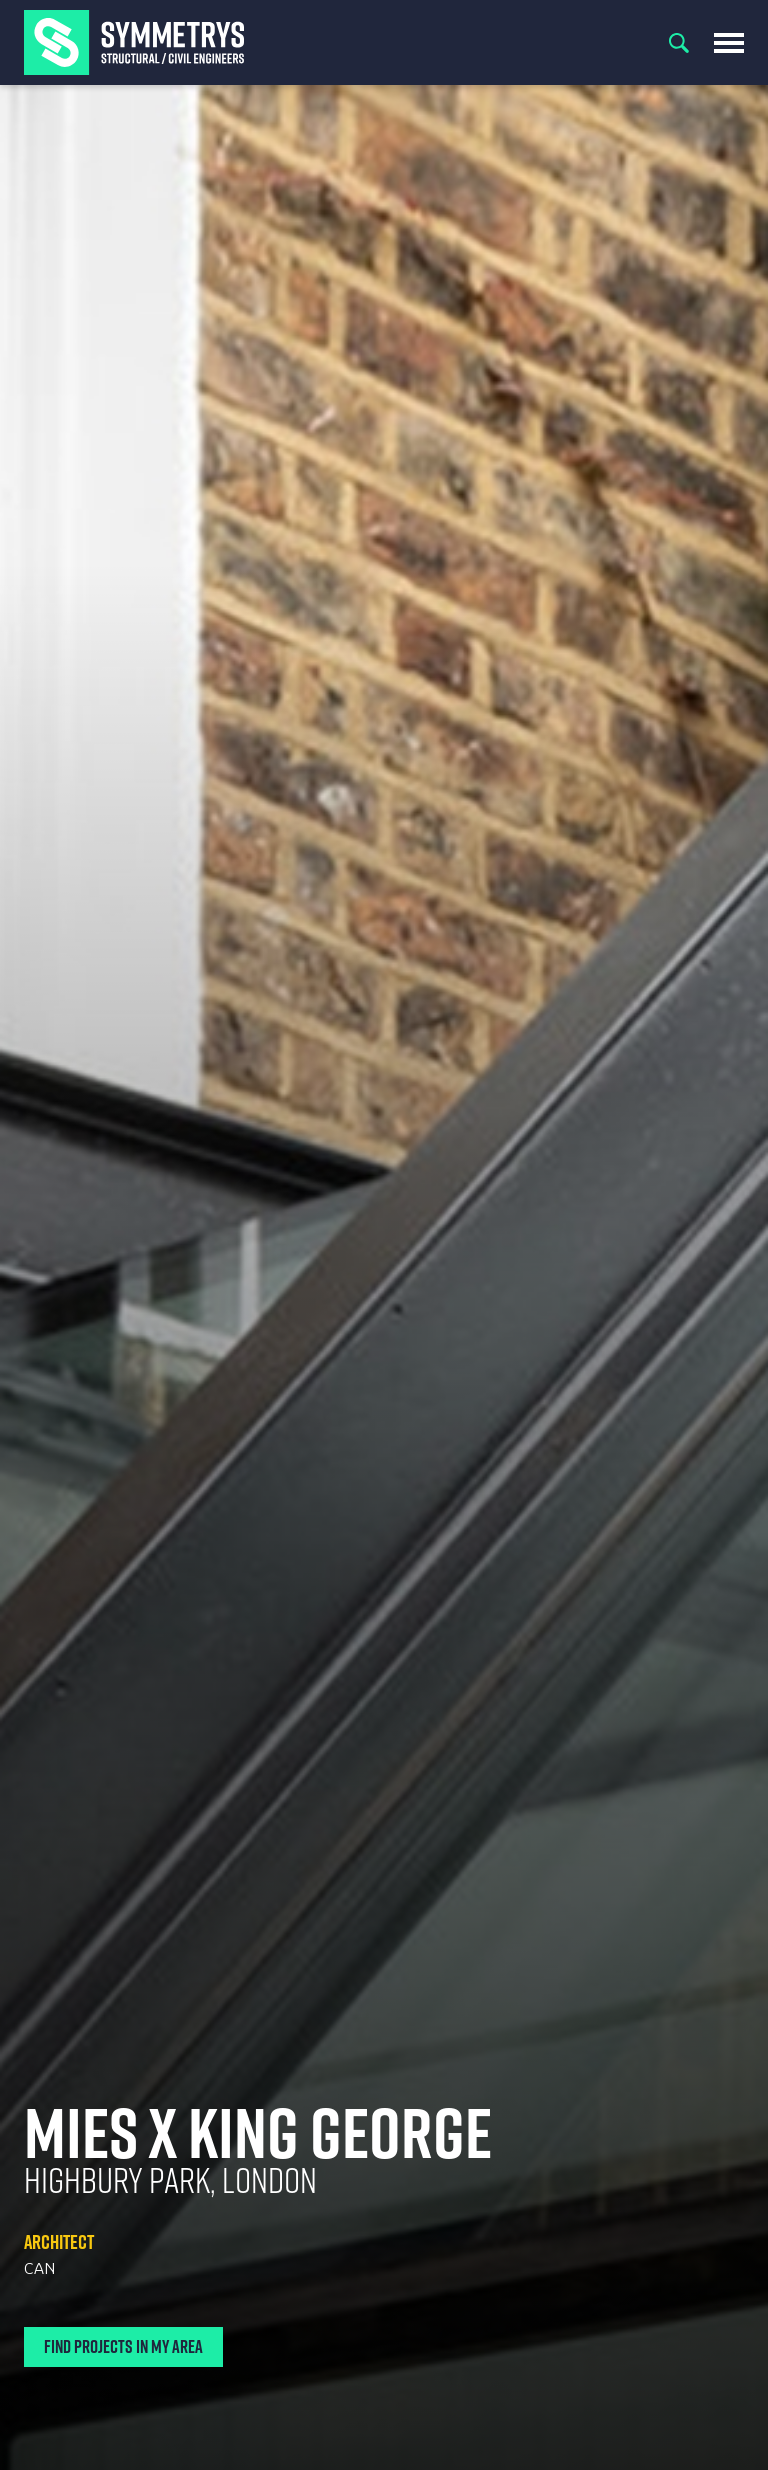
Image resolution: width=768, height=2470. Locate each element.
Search (679, 43)
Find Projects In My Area (123, 2346)
